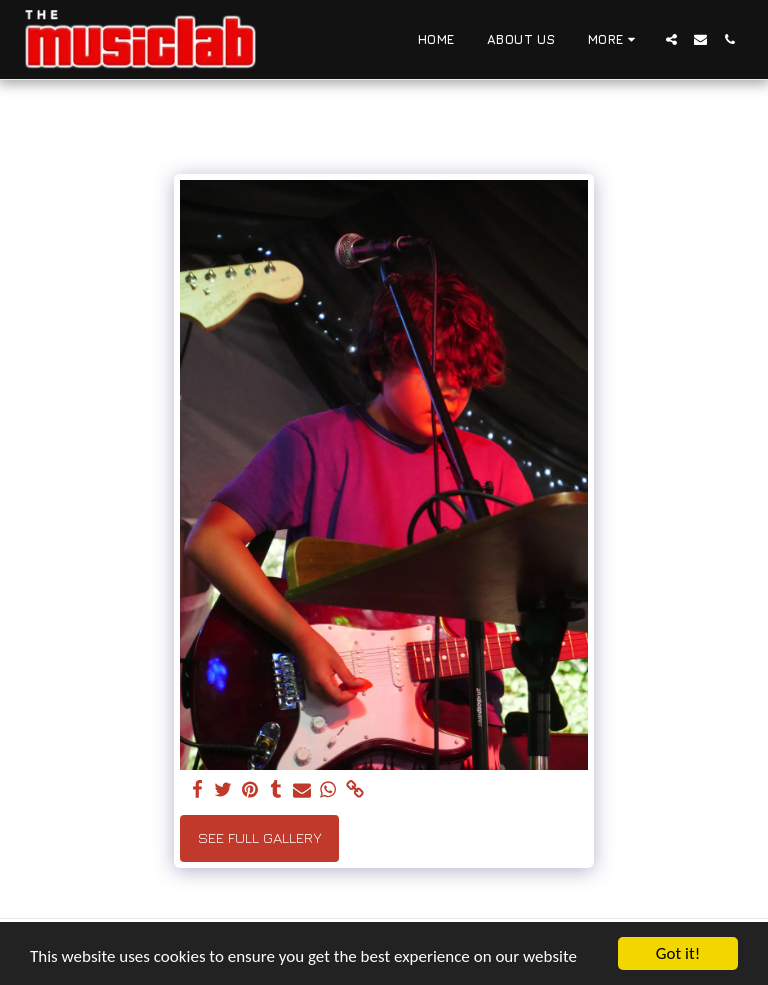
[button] (671, 39)
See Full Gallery (260, 837)
